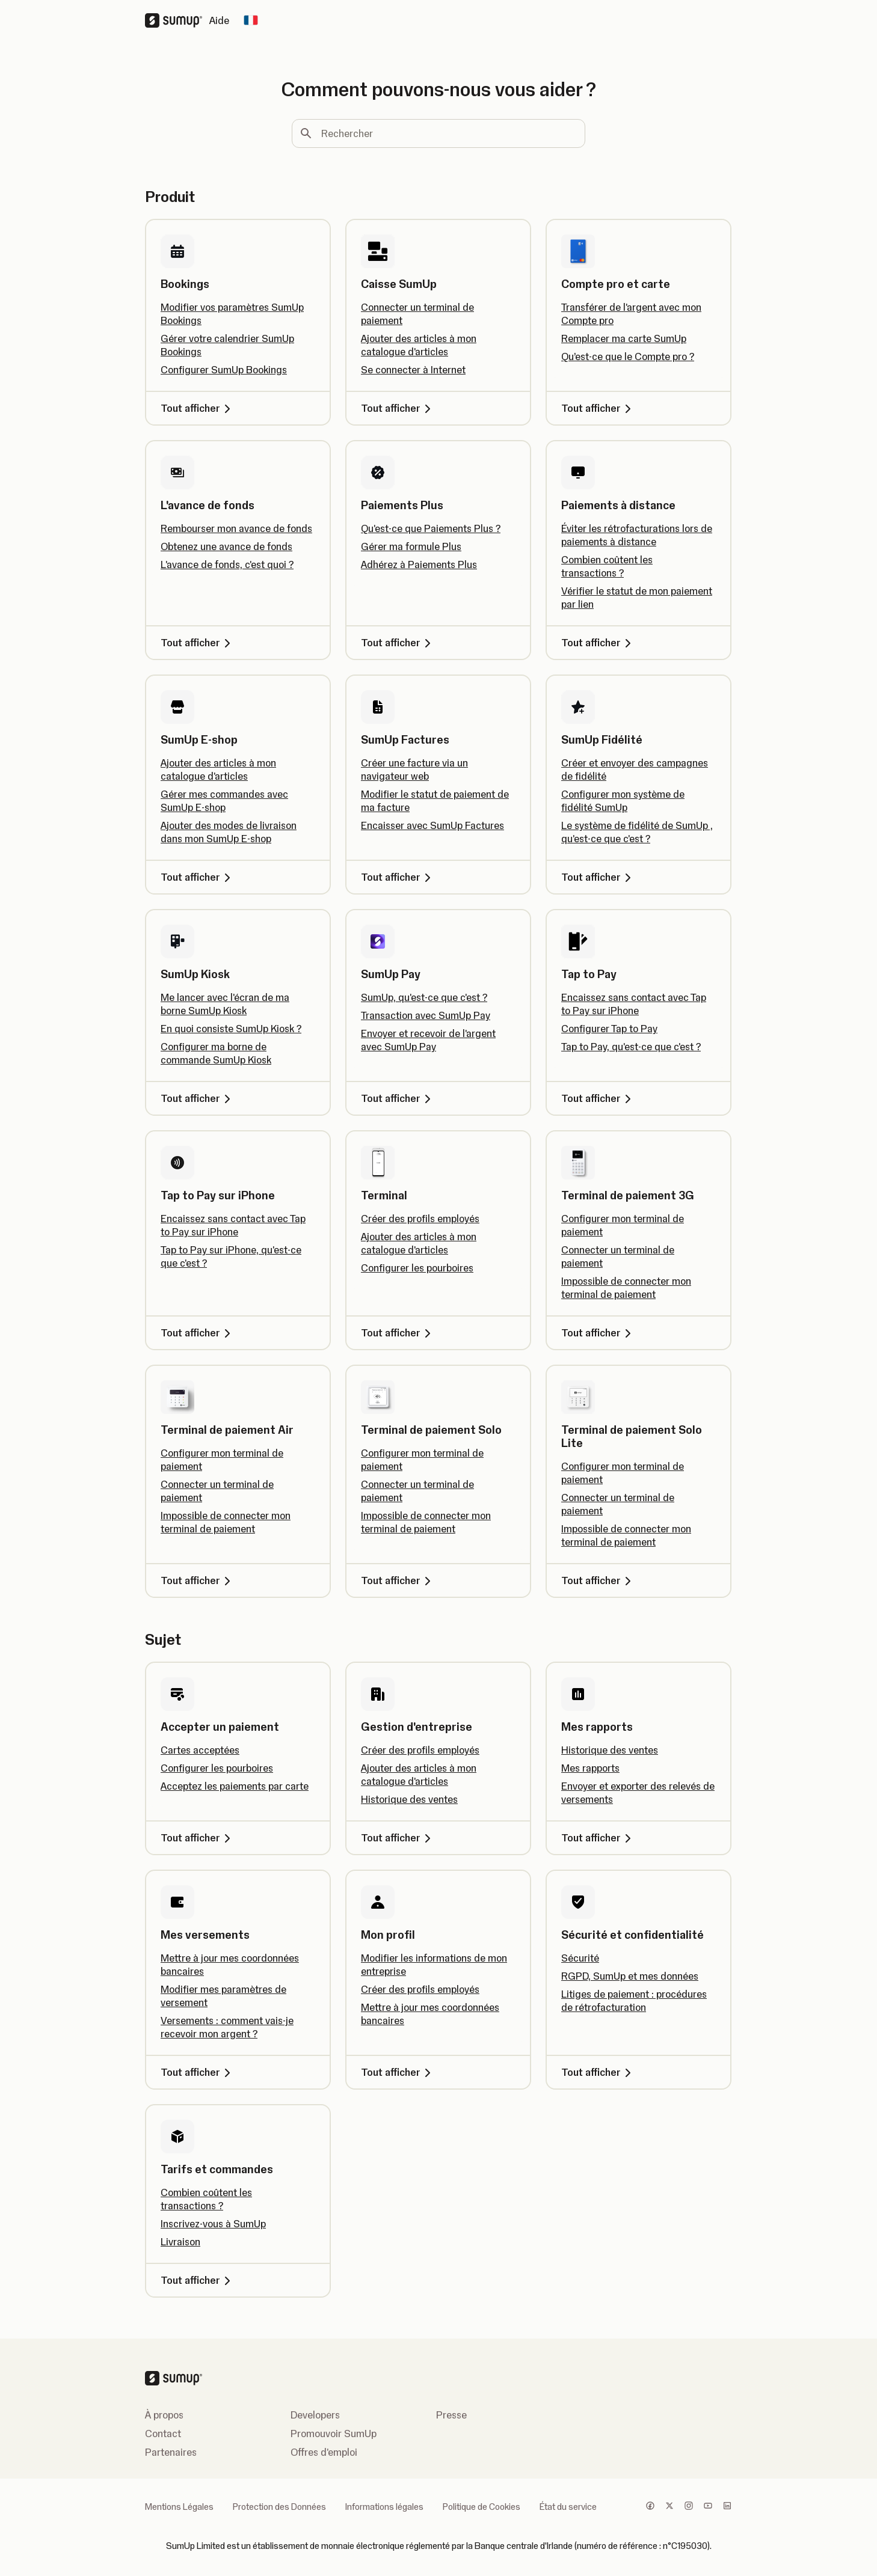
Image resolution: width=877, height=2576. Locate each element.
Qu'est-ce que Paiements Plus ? (430, 528)
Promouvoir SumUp (334, 2434)
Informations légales (384, 2506)
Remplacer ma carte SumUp (623, 338)
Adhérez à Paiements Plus (419, 564)
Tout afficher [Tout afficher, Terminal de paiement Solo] (398, 1580)
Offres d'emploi (324, 2452)
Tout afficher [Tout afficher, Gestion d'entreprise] (398, 1837)
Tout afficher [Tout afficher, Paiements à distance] (598, 642)
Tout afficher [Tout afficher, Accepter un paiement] (198, 1837)
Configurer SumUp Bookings (224, 370)
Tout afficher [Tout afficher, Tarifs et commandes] (198, 2280)
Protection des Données (279, 2506)
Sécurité (580, 1958)
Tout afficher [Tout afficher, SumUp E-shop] (198, 877)
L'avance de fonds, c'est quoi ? (227, 564)
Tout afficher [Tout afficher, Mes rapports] (598, 1837)
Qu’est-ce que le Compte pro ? (627, 356)
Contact (163, 2434)
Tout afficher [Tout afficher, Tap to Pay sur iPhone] (198, 1332)
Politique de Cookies (481, 2506)
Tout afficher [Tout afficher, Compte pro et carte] (598, 408)
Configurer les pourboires (417, 1268)
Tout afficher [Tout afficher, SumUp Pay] (398, 1098)
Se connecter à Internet (413, 370)
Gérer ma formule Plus (411, 546)
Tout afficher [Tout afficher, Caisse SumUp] (398, 408)
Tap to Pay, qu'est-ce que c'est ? (631, 1047)
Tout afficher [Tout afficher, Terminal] (398, 1332)
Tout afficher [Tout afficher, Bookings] (198, 408)
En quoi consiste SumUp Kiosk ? (231, 1029)
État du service (568, 2506)
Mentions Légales (179, 2506)
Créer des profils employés (420, 1219)
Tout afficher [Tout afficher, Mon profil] (398, 2072)
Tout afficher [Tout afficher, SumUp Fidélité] (598, 877)
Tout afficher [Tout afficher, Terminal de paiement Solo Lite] (598, 1580)
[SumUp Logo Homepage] (177, 20)
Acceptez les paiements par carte (235, 1786)
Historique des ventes (409, 1799)
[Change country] (250, 20)
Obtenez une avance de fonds (226, 546)
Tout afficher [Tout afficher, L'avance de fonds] (198, 642)
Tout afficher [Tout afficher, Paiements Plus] (398, 642)
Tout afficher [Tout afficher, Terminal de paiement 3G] (598, 1332)
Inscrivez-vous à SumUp (213, 2224)
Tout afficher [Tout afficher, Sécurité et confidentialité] (598, 2072)
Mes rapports (590, 1768)
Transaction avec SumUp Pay (425, 1015)
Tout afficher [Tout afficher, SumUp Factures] (398, 877)
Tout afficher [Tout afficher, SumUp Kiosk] (198, 1098)
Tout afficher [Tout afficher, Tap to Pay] (598, 1098)
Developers (315, 2415)
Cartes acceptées (200, 1750)
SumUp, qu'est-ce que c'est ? (424, 997)
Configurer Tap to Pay (609, 1029)
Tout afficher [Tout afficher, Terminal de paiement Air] (198, 1580)
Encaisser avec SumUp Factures (432, 825)
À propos (164, 2415)
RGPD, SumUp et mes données (629, 1976)
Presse (451, 2415)
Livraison (180, 2242)
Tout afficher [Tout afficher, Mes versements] (198, 2072)
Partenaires (171, 2452)
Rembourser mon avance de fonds (236, 528)
